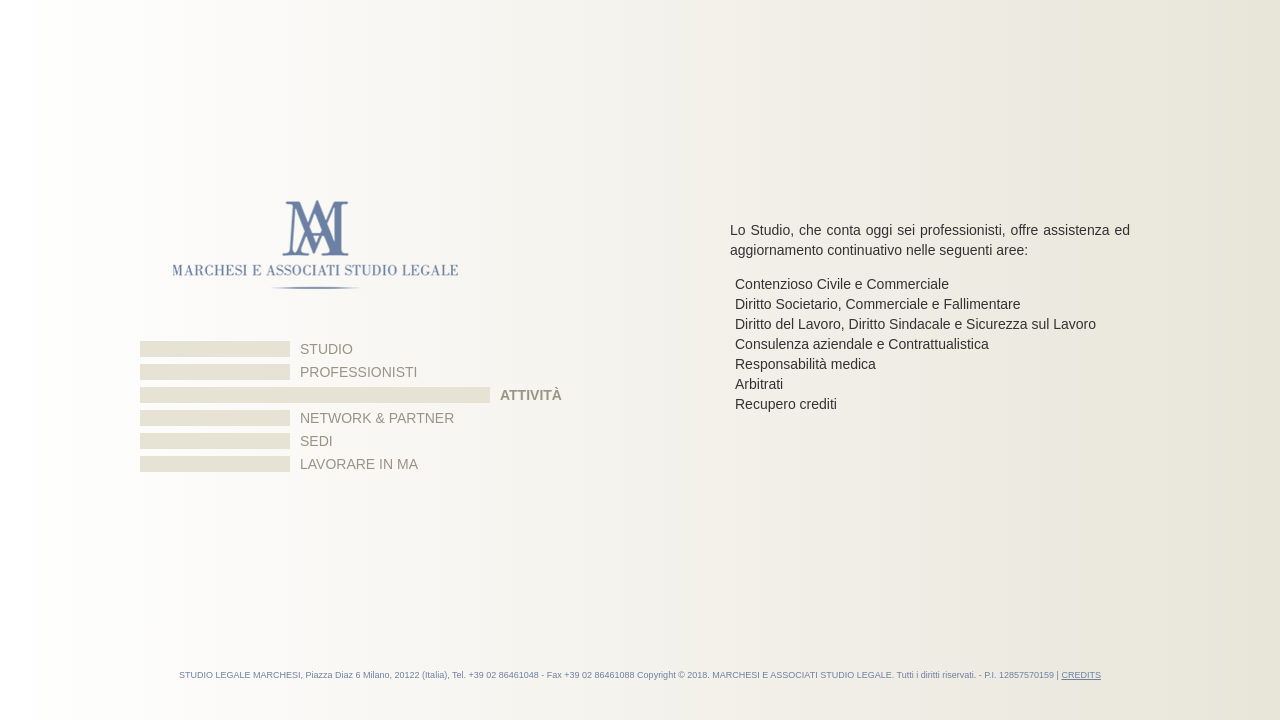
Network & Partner (377, 418)
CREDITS (1081, 675)
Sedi (316, 441)
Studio (326, 349)
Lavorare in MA (359, 464)
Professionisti (358, 372)
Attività (531, 395)
